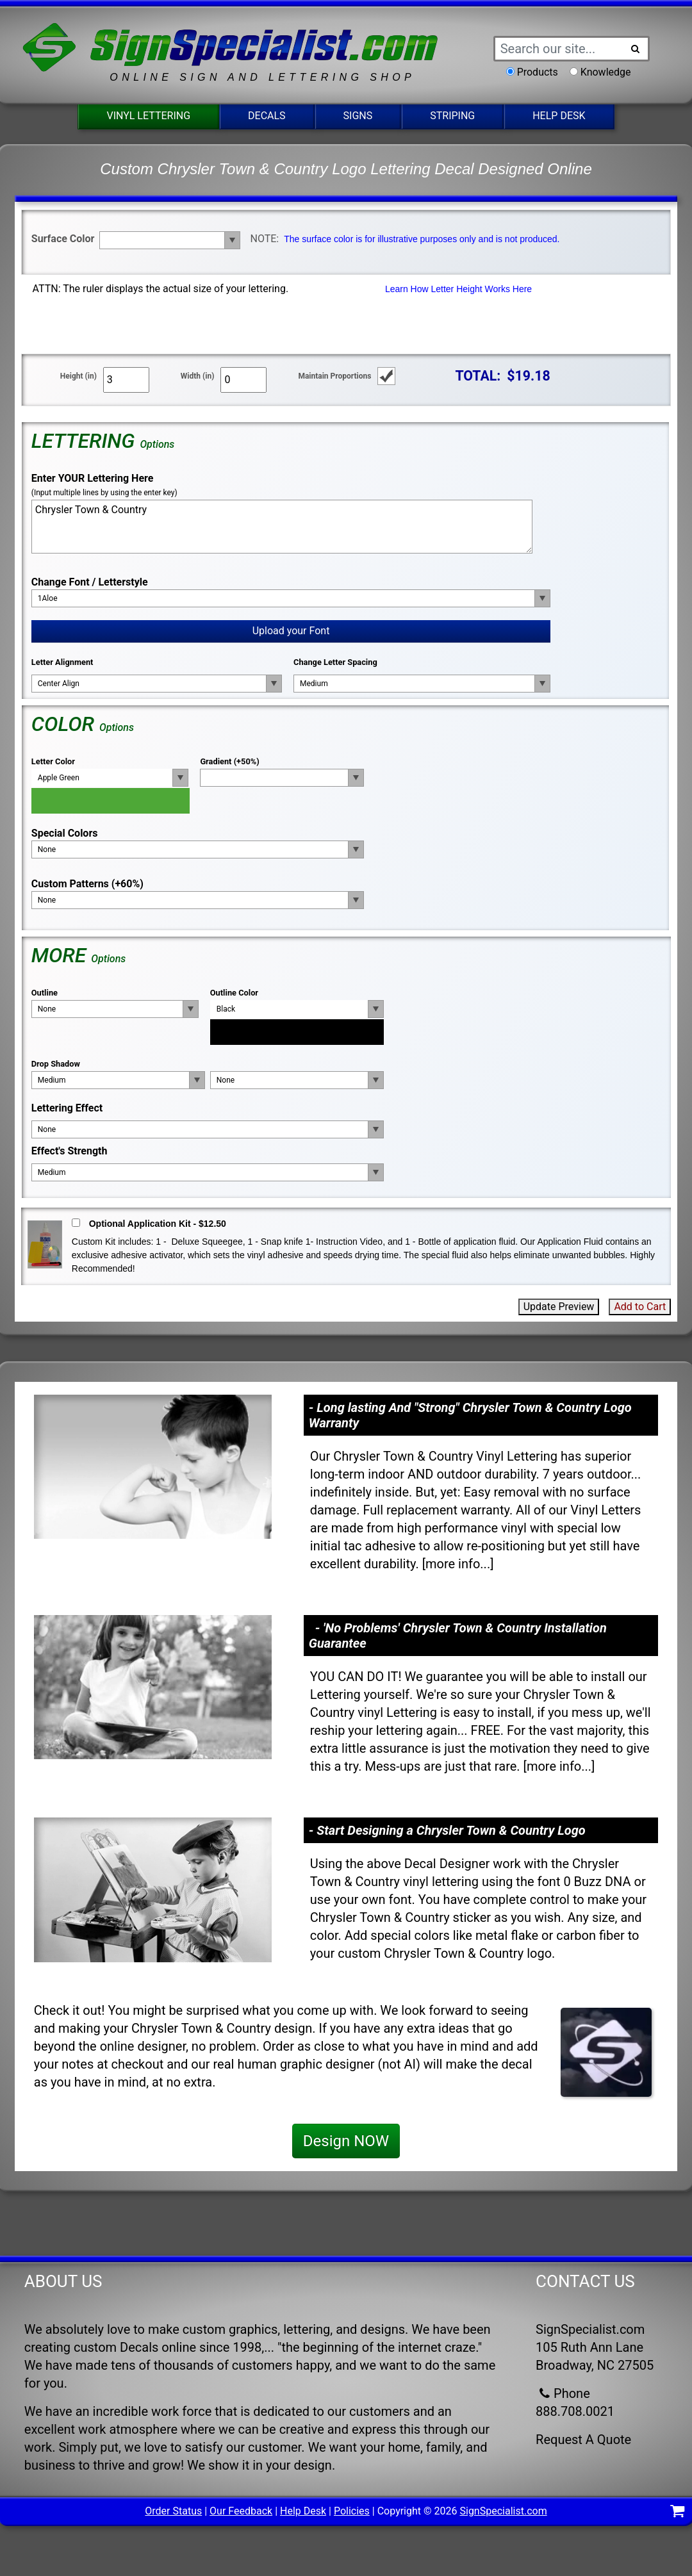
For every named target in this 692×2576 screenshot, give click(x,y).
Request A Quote (583, 2439)
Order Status (173, 2511)
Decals (267, 116)
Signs (358, 116)
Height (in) (78, 376)
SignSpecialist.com (503, 2511)
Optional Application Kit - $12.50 (157, 1223)
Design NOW (346, 2141)
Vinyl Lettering (148, 116)
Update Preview (559, 1306)
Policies (352, 2511)
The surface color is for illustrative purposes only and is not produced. (421, 239)
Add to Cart (640, 1306)
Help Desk (558, 116)
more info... (457, 1563)
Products (537, 72)
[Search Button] (635, 49)
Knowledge (606, 72)
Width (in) (198, 376)
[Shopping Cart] (678, 2513)
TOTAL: (477, 376)
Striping (452, 116)
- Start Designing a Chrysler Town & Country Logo (447, 1830)
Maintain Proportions (334, 376)
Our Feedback (241, 2511)
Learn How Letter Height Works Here (458, 289)
